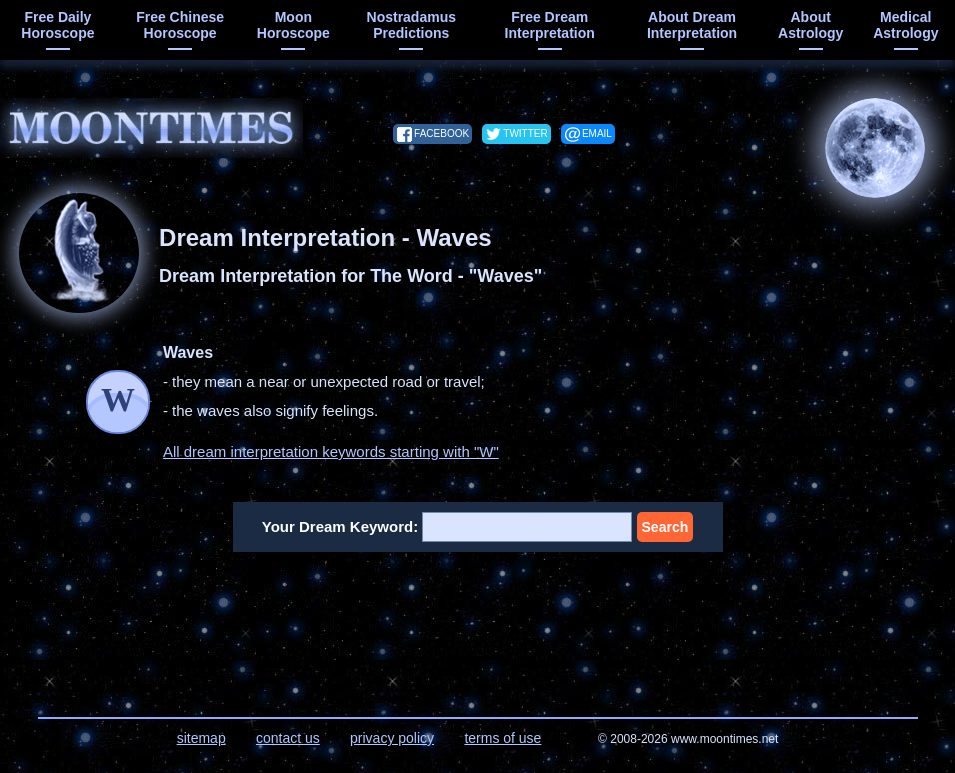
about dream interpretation (692, 25)
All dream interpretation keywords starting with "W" (331, 451)
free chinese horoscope (180, 25)
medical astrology (905, 25)
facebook (441, 133)
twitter (525, 133)
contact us (288, 738)
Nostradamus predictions (411, 25)
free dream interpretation (550, 25)
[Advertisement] (478, 622)
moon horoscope (293, 25)
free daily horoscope (57, 25)
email (597, 133)
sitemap (201, 738)
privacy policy (392, 738)
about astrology (810, 25)
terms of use (502, 738)
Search (665, 527)
